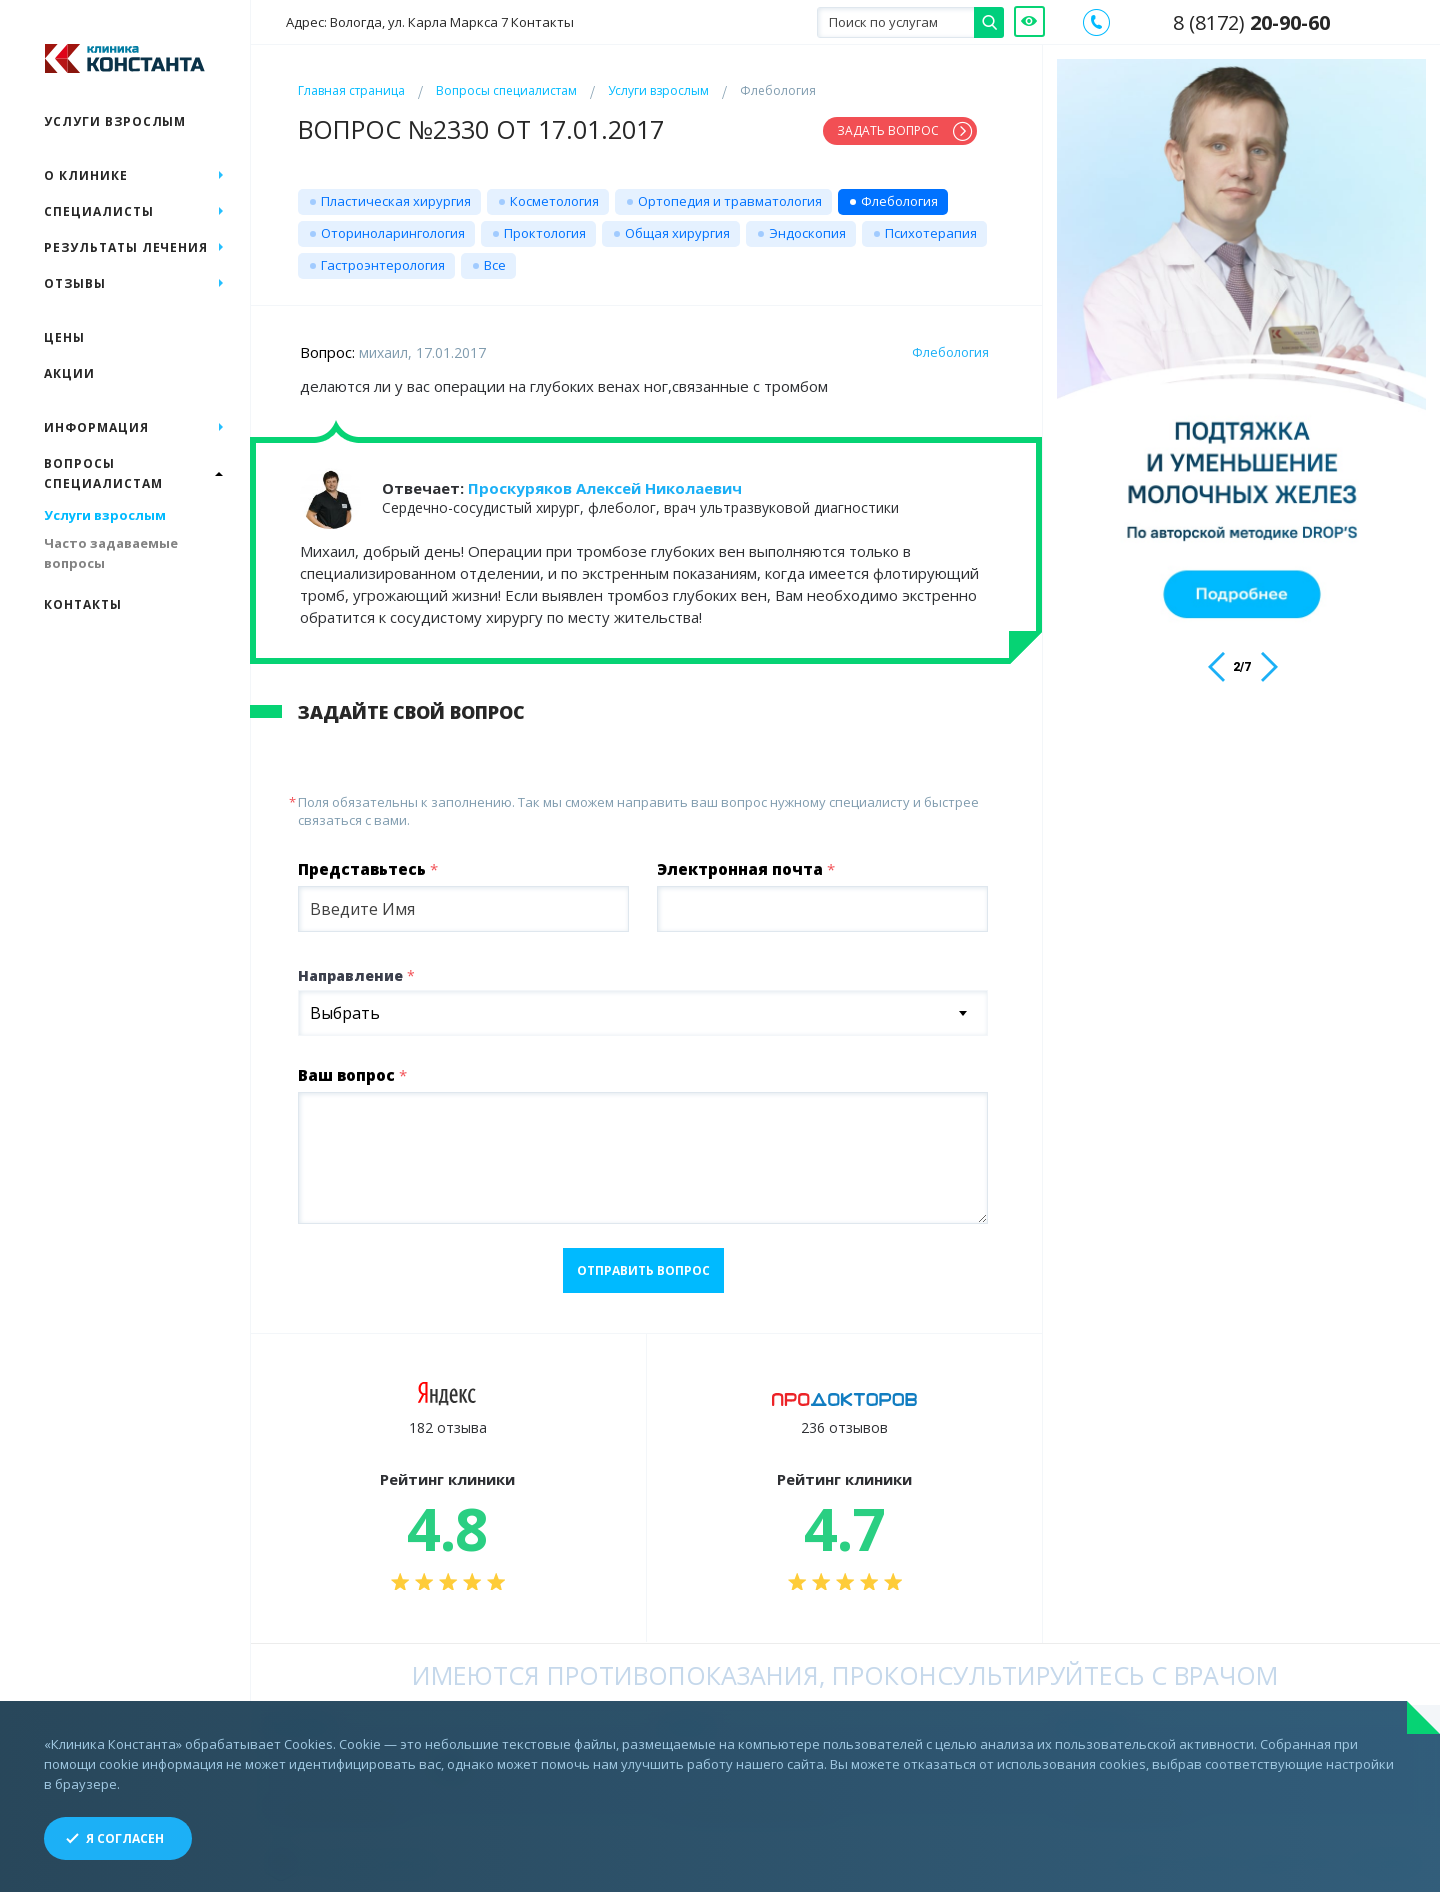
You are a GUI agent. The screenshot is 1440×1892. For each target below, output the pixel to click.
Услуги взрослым (658, 90)
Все (495, 265)
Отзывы (75, 283)
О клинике (86, 175)
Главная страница (351, 90)
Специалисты (99, 211)
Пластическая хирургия (396, 201)
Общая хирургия (677, 233)
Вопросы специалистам (506, 90)
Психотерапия (931, 233)
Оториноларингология (393, 233)
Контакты (83, 604)
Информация (96, 427)
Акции (69, 373)
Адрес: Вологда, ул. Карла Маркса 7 (430, 22)
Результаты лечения (126, 247)
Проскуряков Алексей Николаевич (605, 488)
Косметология (554, 201)
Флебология (899, 201)
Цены (64, 337)
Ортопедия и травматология (730, 201)
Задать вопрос (888, 130)
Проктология (545, 233)
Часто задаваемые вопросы (111, 553)
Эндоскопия (807, 233)
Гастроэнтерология (383, 265)
